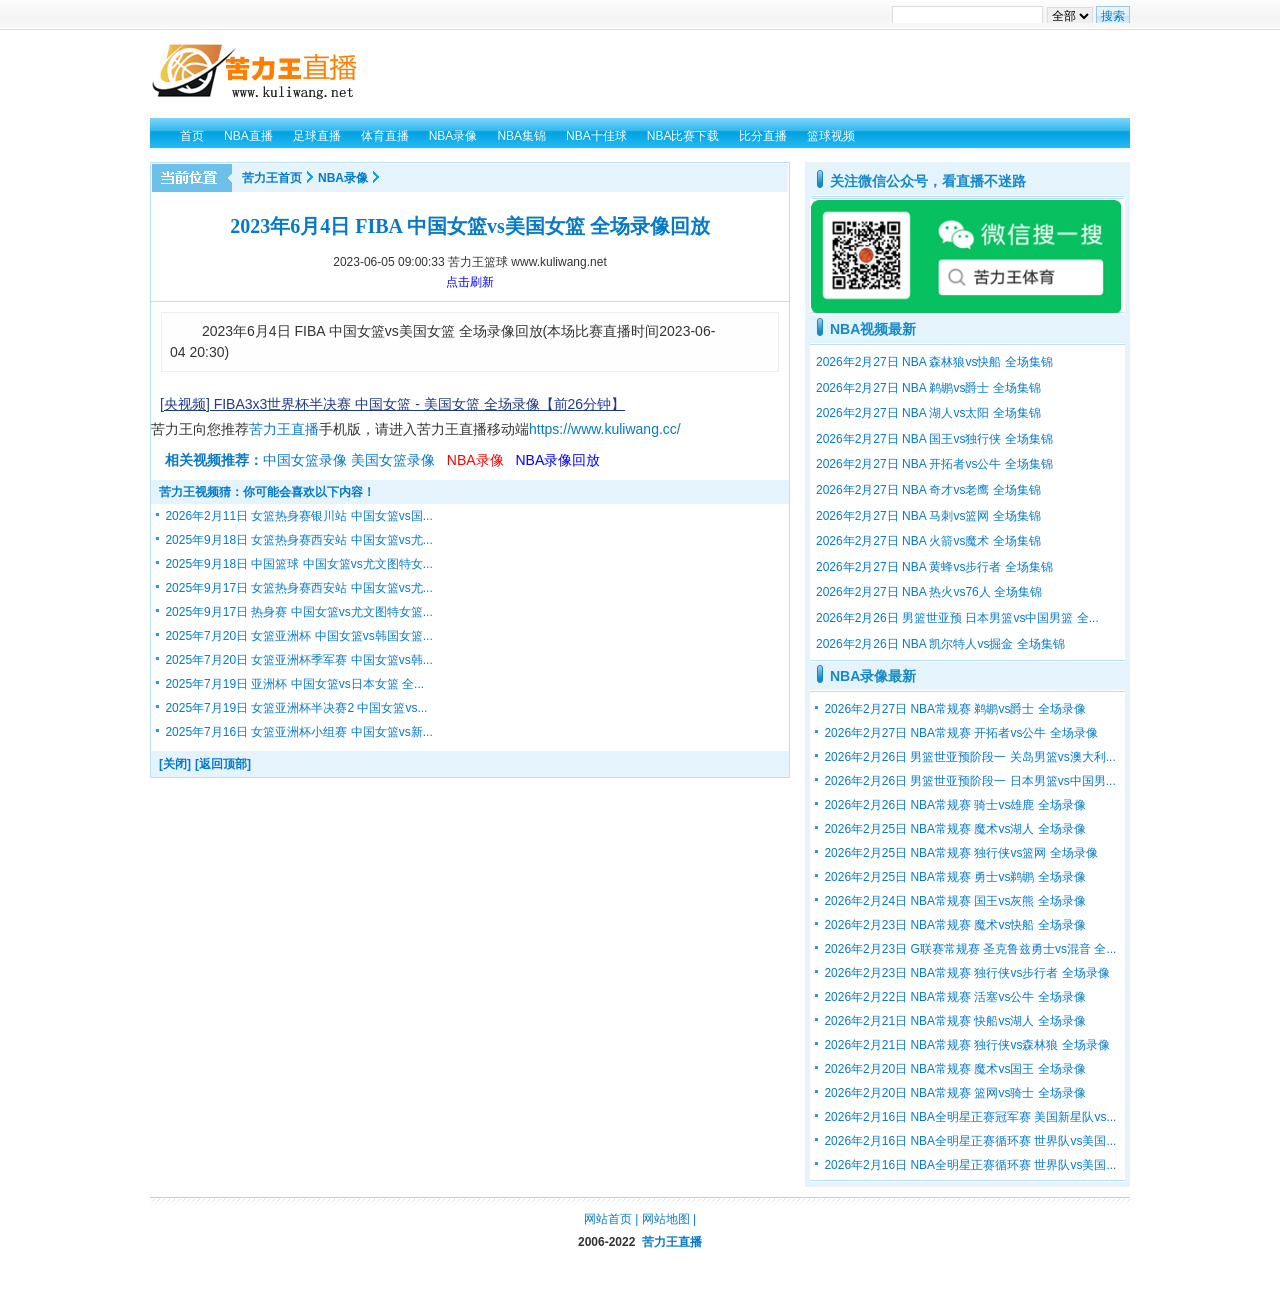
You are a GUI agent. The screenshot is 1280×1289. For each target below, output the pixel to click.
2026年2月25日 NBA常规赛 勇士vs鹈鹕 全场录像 (954, 877)
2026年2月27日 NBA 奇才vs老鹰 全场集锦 (928, 490)
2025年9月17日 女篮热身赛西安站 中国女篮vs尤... (298, 588)
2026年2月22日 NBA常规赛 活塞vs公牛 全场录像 (954, 997)
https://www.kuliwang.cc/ (605, 429)
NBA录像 (343, 178)
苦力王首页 (272, 178)
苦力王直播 (284, 429)
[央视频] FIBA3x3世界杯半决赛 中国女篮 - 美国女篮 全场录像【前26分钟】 (392, 404)
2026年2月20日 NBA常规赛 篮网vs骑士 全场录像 (954, 1093)
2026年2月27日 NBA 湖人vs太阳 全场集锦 (928, 413)
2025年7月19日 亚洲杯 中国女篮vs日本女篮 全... (294, 684)
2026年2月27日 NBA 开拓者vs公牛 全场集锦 (934, 464)
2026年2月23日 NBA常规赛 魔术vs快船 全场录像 (954, 925)
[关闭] (175, 764)
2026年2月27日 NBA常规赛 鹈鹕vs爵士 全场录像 (954, 709)
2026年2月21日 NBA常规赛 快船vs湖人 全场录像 (954, 1021)
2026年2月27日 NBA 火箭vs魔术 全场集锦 (928, 541)
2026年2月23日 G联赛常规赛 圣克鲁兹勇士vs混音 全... (970, 949)
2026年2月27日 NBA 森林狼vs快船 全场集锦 (934, 362)
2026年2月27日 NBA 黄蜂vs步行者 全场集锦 (934, 567)
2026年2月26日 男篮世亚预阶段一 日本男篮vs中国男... (969, 781)
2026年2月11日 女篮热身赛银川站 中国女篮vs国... (298, 516)
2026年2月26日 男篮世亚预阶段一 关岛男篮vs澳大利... (969, 757)
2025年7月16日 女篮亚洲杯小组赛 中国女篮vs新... (298, 732)
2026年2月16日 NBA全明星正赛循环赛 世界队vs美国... (970, 1141)
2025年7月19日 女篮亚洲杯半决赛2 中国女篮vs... (296, 708)
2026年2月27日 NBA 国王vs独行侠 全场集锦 (934, 439)
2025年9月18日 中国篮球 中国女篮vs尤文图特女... (298, 564)
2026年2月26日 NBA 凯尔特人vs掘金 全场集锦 (940, 644)
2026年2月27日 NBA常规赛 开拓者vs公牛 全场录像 (960, 733)
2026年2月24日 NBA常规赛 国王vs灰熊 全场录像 (954, 901)
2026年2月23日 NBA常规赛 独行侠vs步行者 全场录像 (966, 973)
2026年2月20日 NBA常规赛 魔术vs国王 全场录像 (954, 1069)
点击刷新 (470, 282)
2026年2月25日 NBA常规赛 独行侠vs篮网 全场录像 (960, 853)
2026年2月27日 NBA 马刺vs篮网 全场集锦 (928, 516)
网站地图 (666, 1219)
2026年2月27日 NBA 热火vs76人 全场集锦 (929, 592)
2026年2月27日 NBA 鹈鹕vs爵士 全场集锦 (928, 388)
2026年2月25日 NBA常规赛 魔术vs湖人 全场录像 (954, 829)
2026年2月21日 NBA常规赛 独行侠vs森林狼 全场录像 (966, 1045)
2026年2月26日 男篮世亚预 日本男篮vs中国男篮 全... (957, 618)
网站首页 (608, 1219)
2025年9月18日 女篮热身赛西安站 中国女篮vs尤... (298, 540)
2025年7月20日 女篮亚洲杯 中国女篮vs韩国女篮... (298, 636)
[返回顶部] (223, 764)
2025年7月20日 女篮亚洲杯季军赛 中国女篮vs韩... (298, 660)
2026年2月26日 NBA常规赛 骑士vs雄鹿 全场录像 (954, 805)
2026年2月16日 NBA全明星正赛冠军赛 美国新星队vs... (970, 1117)
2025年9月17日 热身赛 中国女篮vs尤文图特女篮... (298, 612)
